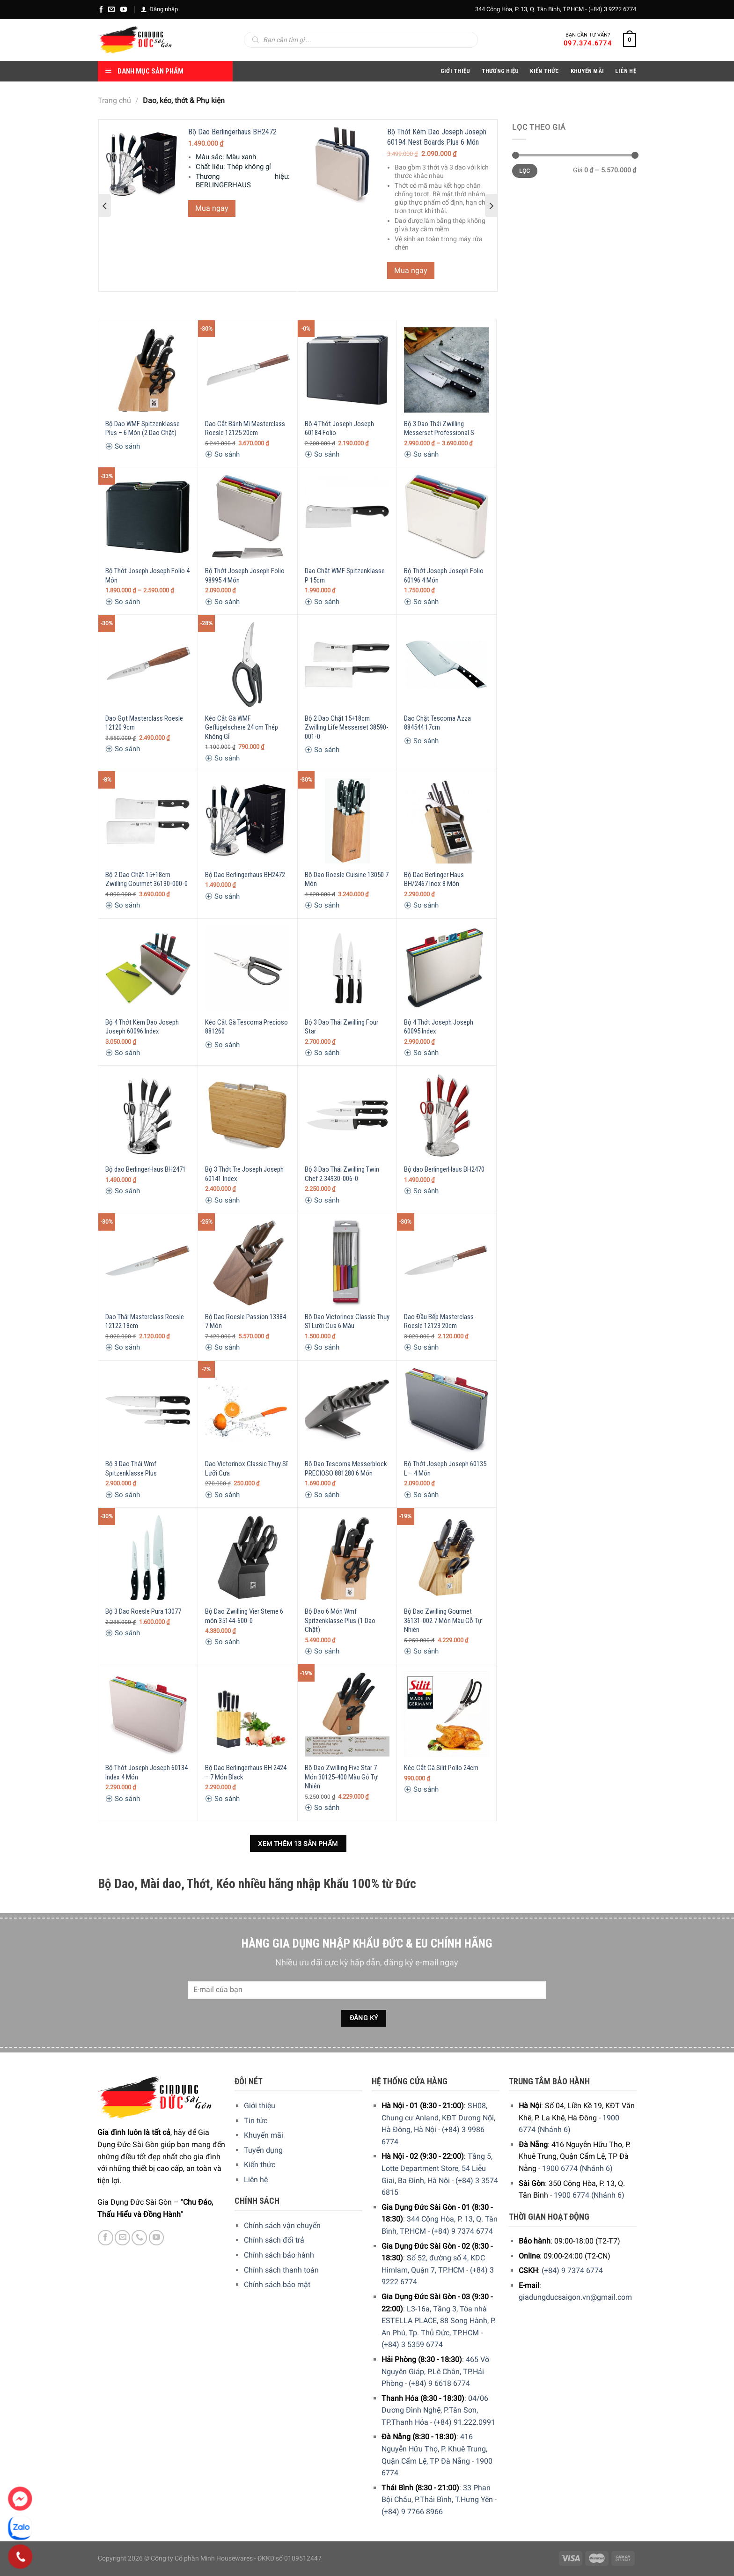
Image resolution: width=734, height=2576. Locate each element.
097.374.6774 (588, 43)
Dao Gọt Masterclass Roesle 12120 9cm (144, 723)
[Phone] (20, 2556)
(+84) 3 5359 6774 (412, 2344)
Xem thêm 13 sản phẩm (298, 1843)
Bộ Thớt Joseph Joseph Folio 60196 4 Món (444, 575)
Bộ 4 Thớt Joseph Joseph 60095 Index (438, 1027)
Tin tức (255, 2120)
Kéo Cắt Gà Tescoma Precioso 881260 (246, 1027)
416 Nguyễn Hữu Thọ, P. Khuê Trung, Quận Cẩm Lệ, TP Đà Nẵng (434, 2448)
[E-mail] (111, 9)
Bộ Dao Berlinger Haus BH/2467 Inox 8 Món (434, 879)
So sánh (122, 446)
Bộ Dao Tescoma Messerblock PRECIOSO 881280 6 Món (346, 1468)
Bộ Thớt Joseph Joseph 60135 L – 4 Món (445, 1468)
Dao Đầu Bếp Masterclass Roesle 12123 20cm (439, 1321)
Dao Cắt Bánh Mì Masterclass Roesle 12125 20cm (245, 428)
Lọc (524, 171)
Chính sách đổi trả (274, 2240)
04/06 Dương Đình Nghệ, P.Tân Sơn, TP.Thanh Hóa (435, 2410)
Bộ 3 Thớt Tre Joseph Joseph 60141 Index (244, 1174)
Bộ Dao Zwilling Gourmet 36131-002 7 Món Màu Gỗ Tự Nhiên (443, 1620)
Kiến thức (544, 70)
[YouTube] (123, 9)
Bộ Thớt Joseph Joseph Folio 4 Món (147, 575)
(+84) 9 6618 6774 (439, 2383)
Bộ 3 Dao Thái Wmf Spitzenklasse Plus (131, 1468)
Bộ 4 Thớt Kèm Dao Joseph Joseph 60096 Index (142, 1027)
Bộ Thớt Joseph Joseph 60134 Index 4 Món (146, 1772)
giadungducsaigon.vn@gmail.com (575, 2297)
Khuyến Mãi (587, 70)
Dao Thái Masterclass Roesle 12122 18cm (144, 1321)
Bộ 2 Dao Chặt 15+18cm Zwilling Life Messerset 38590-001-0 (347, 727)
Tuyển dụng (263, 2150)
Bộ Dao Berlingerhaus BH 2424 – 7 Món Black (245, 1772)
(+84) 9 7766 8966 (412, 2511)
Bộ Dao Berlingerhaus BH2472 (232, 131)
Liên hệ (256, 2179)
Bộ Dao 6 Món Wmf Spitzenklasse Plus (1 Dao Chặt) (340, 1620)
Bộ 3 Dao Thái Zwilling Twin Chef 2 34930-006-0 (342, 1174)
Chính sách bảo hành (279, 2255)
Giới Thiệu (455, 70)
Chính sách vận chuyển (282, 2225)
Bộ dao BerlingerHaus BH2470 (444, 1169)
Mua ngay (211, 208)
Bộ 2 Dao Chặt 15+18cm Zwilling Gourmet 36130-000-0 (146, 879)
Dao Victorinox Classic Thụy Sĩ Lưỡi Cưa (246, 1468)
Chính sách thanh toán (281, 2270)
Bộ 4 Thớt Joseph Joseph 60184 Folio (339, 428)
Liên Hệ (625, 70)
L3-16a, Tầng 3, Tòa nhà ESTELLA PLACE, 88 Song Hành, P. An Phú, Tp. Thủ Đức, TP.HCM (439, 2320)
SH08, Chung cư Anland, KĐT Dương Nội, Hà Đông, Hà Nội (438, 2117)
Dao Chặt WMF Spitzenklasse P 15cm (345, 575)
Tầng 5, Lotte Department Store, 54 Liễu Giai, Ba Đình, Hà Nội (437, 2168)
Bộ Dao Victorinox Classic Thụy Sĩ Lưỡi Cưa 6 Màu (347, 1321)
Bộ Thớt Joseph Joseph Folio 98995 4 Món (245, 575)
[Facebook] (101, 9)
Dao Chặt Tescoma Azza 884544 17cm (437, 723)
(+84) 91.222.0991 (464, 2422)
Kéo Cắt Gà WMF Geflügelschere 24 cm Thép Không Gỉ (241, 727)
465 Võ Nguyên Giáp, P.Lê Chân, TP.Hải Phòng (435, 2371)
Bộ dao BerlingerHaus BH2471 (145, 1169)
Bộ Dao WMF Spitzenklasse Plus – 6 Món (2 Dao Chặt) (142, 428)
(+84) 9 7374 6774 (462, 2231)
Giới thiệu (259, 2105)
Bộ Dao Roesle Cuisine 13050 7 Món (347, 879)
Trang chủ (114, 100)
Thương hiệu (500, 70)
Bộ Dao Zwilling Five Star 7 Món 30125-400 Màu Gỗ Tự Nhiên (341, 1777)
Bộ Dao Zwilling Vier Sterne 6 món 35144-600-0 (244, 1616)
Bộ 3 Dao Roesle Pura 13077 (143, 1611)
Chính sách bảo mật (277, 2284)
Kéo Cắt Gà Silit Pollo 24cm (441, 1768)
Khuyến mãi (263, 2135)
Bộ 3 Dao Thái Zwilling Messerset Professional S (439, 428)
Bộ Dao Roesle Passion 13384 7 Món (245, 1321)
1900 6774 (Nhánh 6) (577, 2168)
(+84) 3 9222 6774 (612, 9)
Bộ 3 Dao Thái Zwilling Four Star (341, 1027)
